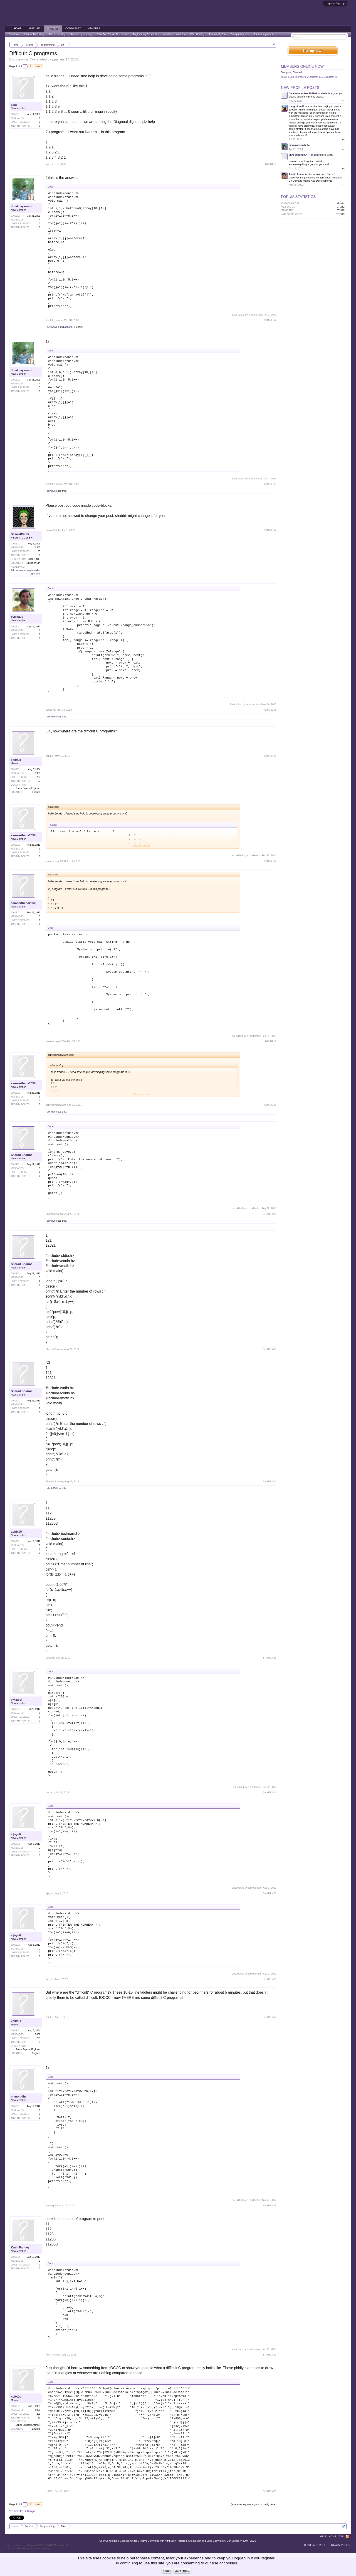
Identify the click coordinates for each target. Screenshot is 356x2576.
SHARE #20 (269, 2491)
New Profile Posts (300, 88)
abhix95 (68, 327)
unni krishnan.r (298, 154)
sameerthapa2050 (23, 835)
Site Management (263, 34)
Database (14, 34)
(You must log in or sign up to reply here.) (254, 2504)
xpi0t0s (16, 760)
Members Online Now (302, 66)
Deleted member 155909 (303, 93)
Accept (167, 2570)
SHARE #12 (269, 1481)
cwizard (16, 1699)
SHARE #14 (269, 1792)
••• (343, 100)
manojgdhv (19, 2096)
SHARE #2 (270, 320)
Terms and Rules (315, 2545)
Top (341, 2536)
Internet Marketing (34, 34)
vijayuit (16, 1834)
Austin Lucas (296, 174)
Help (323, 2536)
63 (39, 781)
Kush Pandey (20, 2247)
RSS (347, 2536)
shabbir (325, 93)
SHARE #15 (269, 1893)
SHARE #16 (269, 1979)
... (278, 34)
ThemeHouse (58, 2548)
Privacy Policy (340, 2545)
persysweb (53, 327)
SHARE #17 (269, 2017)
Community (73, 28)
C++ (32, 59)
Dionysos (286, 72)
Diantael (297, 72)
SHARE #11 (269, 1349)
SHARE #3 (270, 484)
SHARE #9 (270, 1104)
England (36, 792)
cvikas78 (17, 617)
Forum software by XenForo (37, 2545)
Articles (34, 28)
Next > (38, 66)
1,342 (37, 547)
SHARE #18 (269, 2205)
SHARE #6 (270, 755)
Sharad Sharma (21, 1155)
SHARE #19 (269, 2354)
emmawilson (296, 145)
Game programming (81, 34)
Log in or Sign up (335, 3)
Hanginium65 (296, 106)
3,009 (37, 773)
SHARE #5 (270, 709)
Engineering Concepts (145, 34)
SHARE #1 (270, 164)
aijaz (55, 59)
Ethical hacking (57, 34)
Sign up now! (312, 50)
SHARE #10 (269, 1214)
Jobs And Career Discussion (112, 34)
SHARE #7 (270, 861)
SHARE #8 (270, 1041)
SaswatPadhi (20, 534)
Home (18, 28)
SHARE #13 (269, 1657)
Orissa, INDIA (33, 563)
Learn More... (182, 2570)
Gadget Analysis (240, 34)
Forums (52, 28)
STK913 (340, 214)
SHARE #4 (270, 530)
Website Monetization (174, 34)
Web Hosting (197, 34)
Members (94, 28)
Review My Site (217, 34)
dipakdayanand (21, 206)
